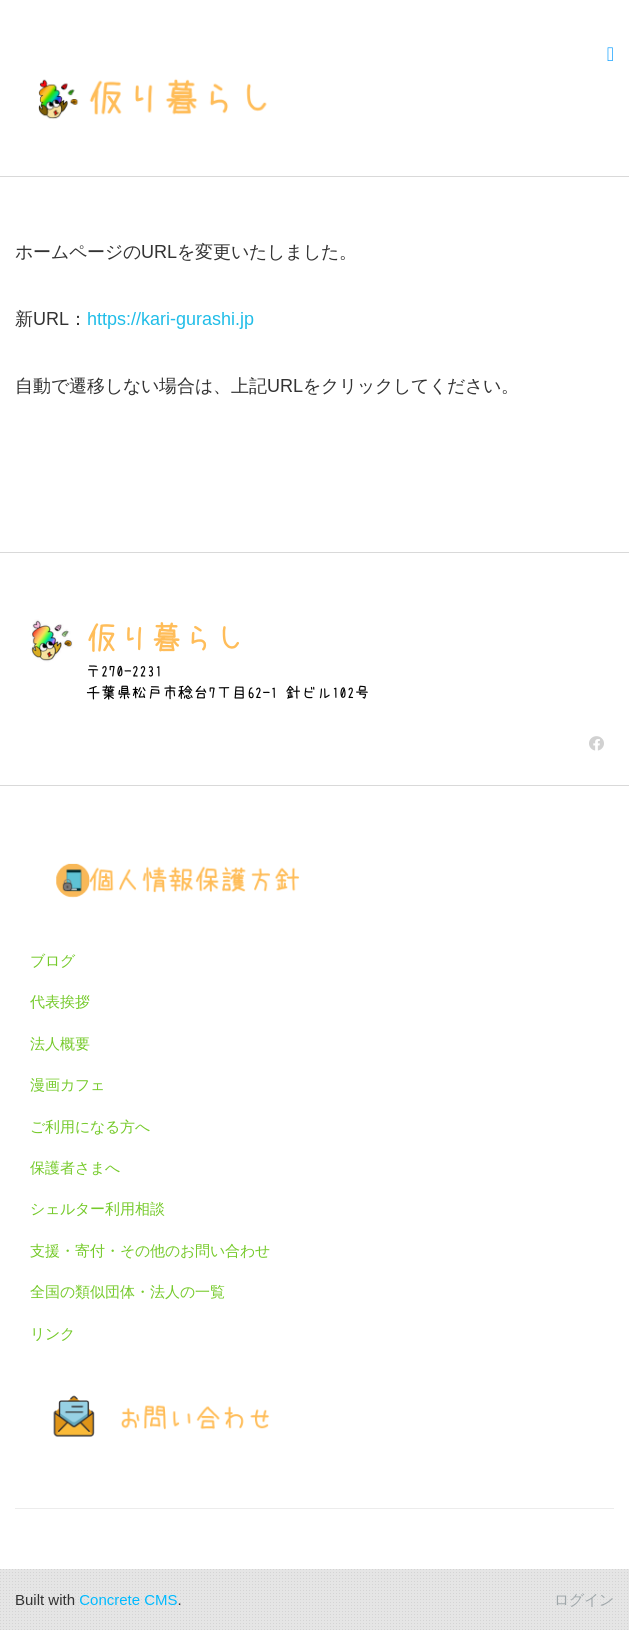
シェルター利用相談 (97, 1208)
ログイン (584, 1599)
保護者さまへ (75, 1167)
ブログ (52, 960)
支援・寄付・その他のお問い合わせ (150, 1250)
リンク (52, 1333)
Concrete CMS (128, 1599)
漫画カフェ (67, 1084)
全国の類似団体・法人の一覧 (127, 1291)
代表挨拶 (60, 1001)
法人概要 (60, 1043)
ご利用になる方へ (90, 1126)
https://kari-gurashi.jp (170, 319)
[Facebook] (596, 743)
